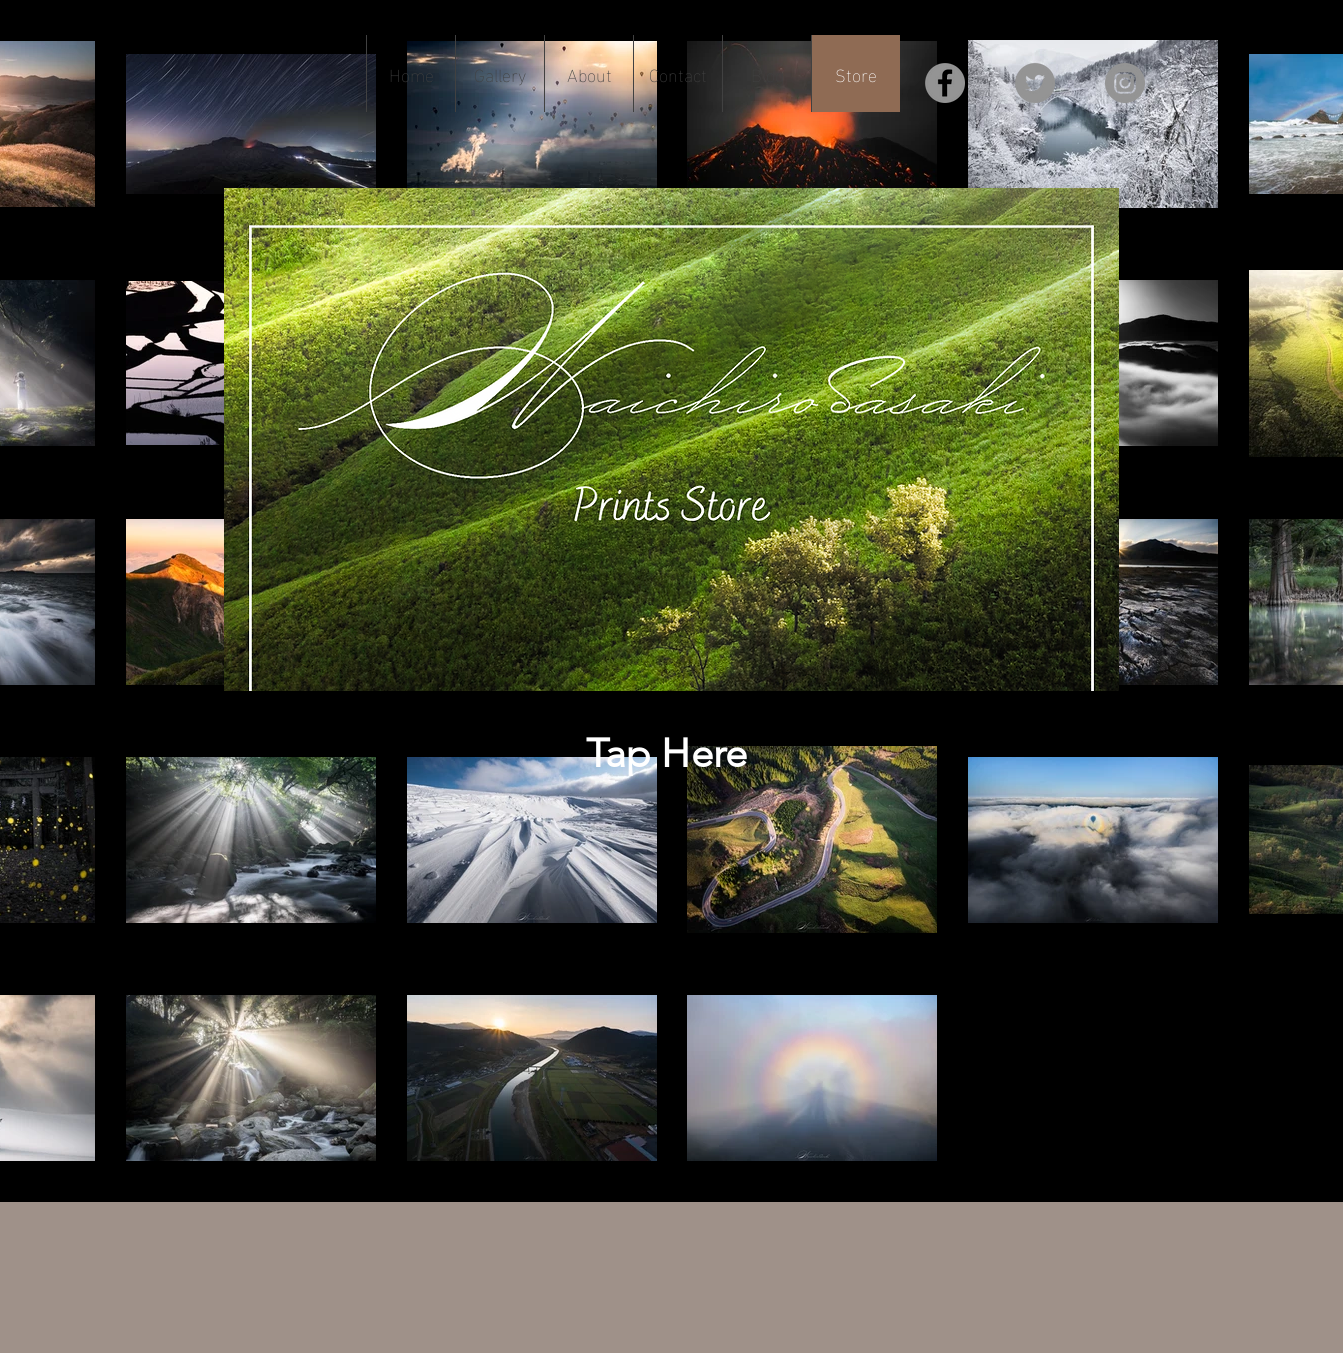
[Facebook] (945, 83)
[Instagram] (1125, 83)
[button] (499, 73)
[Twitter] (1035, 83)
